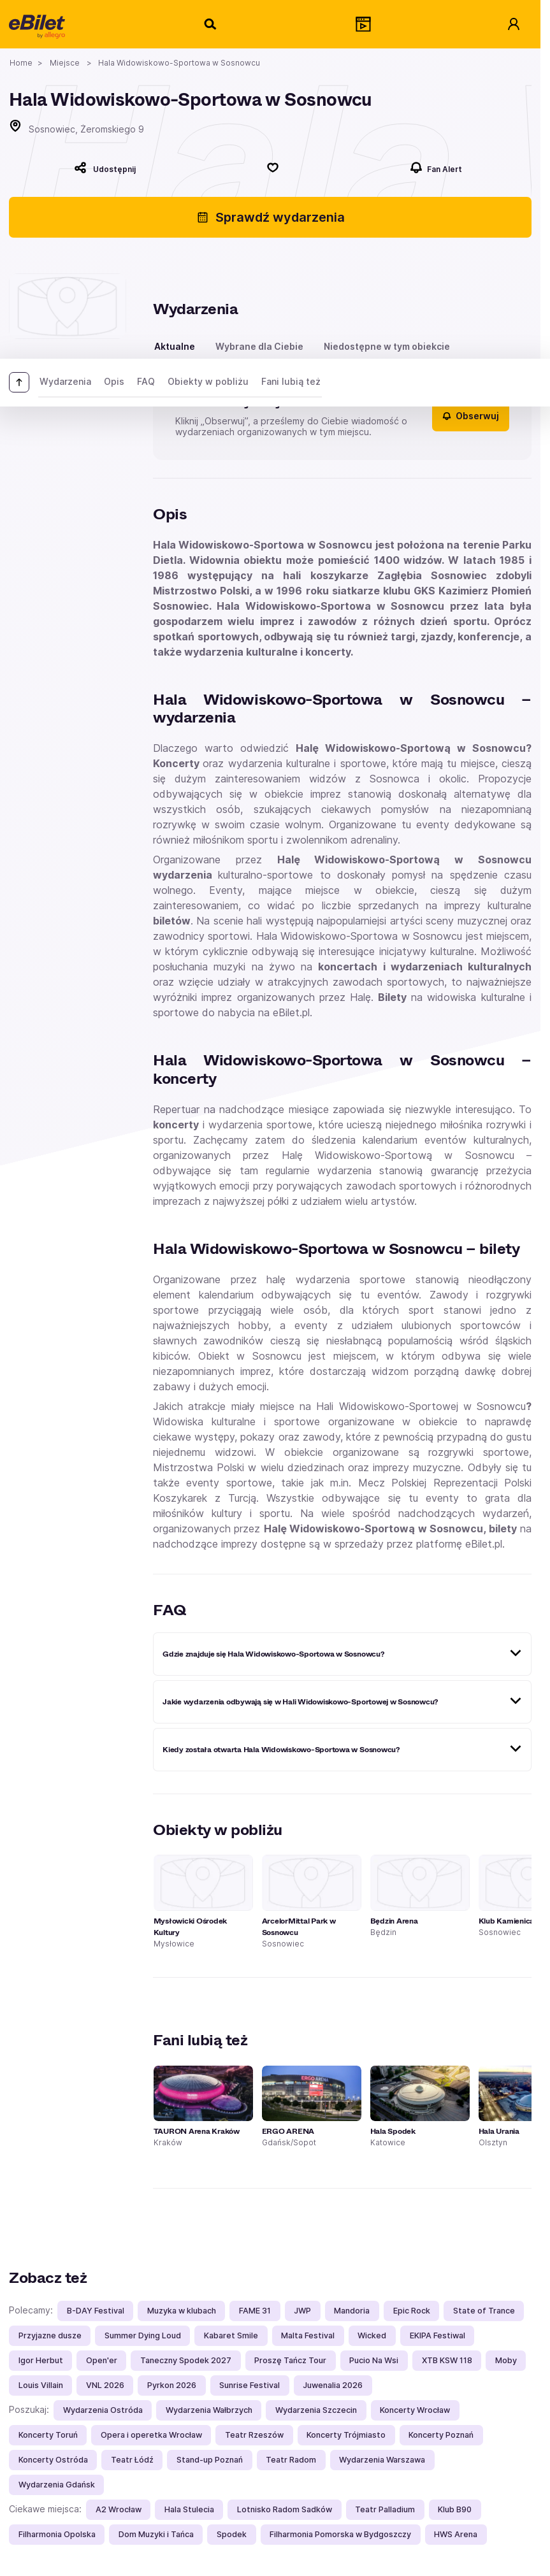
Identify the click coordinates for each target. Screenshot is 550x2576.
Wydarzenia (65, 381)
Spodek (232, 2534)
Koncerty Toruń (48, 2435)
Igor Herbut (40, 2360)
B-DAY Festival (95, 2310)
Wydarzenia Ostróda (103, 2410)
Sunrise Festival (249, 2385)
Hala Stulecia (189, 2509)
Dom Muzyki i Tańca (156, 2534)
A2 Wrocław (118, 2509)
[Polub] (272, 167)
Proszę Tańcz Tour (290, 2360)
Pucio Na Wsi (373, 2360)
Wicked (372, 2335)
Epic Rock (411, 2310)
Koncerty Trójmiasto (346, 2435)
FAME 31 (255, 2310)
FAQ (146, 381)
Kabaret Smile (231, 2335)
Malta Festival (308, 2335)
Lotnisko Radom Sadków (284, 2509)
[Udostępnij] (105, 167)
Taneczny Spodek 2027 (185, 2360)
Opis (114, 381)
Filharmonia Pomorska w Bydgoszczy (340, 2534)
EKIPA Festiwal (437, 2335)
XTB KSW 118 (447, 2360)
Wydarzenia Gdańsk (56, 2484)
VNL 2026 (105, 2385)
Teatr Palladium (385, 2509)
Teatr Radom (291, 2459)
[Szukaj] (211, 24)
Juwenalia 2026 (333, 2385)
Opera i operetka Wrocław (151, 2435)
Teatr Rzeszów (254, 2435)
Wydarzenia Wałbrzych (209, 2410)
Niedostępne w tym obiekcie (387, 346)
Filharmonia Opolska (57, 2534)
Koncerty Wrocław (415, 2410)
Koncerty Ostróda (53, 2459)
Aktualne (174, 346)
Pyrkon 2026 (171, 2385)
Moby (506, 2360)
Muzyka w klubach (181, 2310)
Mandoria (352, 2310)
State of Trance (484, 2310)
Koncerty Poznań (441, 2435)
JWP (302, 2310)
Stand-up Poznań (210, 2459)
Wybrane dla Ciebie (259, 346)
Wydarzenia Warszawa (382, 2459)
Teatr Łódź (132, 2459)
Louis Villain (40, 2385)
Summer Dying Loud (143, 2335)
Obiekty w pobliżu (208, 381)
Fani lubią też (291, 381)
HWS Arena (455, 2534)
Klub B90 (455, 2509)
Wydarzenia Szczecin (316, 2410)
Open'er (101, 2360)
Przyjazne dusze (50, 2335)
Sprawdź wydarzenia (270, 217)
